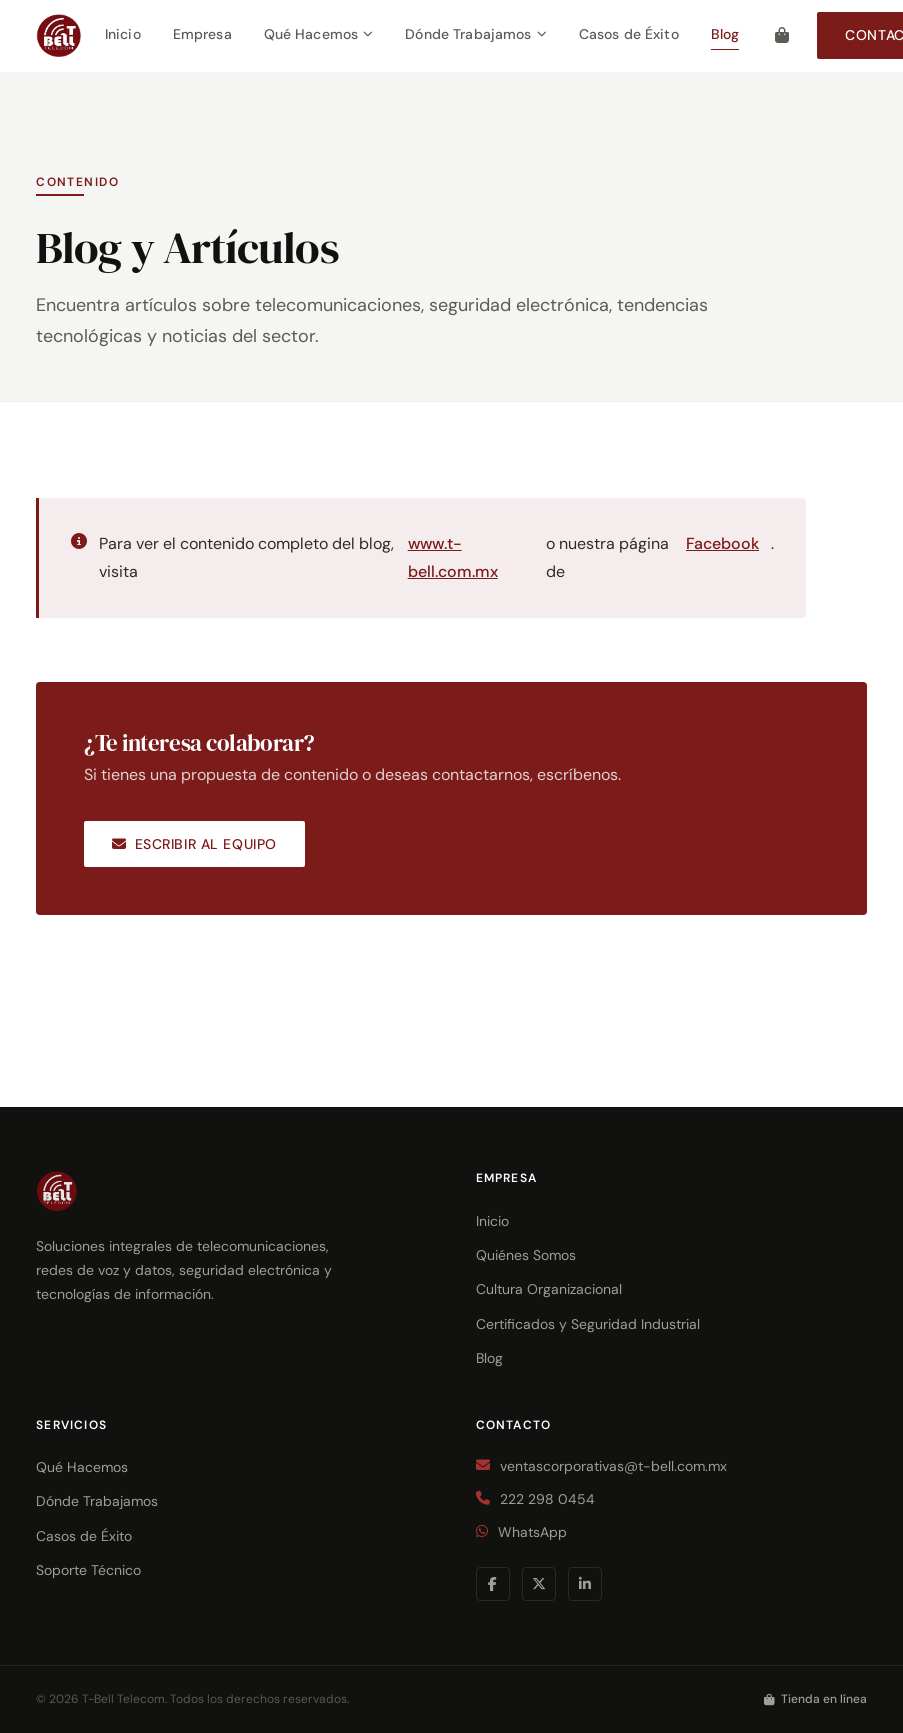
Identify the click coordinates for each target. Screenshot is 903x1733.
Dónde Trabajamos (475, 34)
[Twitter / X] (539, 1584)
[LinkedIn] (585, 1584)
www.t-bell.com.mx (453, 557)
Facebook (722, 543)
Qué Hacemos (319, 34)
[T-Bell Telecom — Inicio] (58, 36)
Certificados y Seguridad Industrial (588, 1324)
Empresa (202, 34)
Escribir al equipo (194, 844)
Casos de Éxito (629, 34)
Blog (725, 34)
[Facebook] (493, 1584)
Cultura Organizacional (549, 1289)
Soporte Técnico (88, 1570)
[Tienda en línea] (782, 35)
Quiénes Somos (526, 1255)
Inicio (123, 34)
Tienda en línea (815, 1699)
